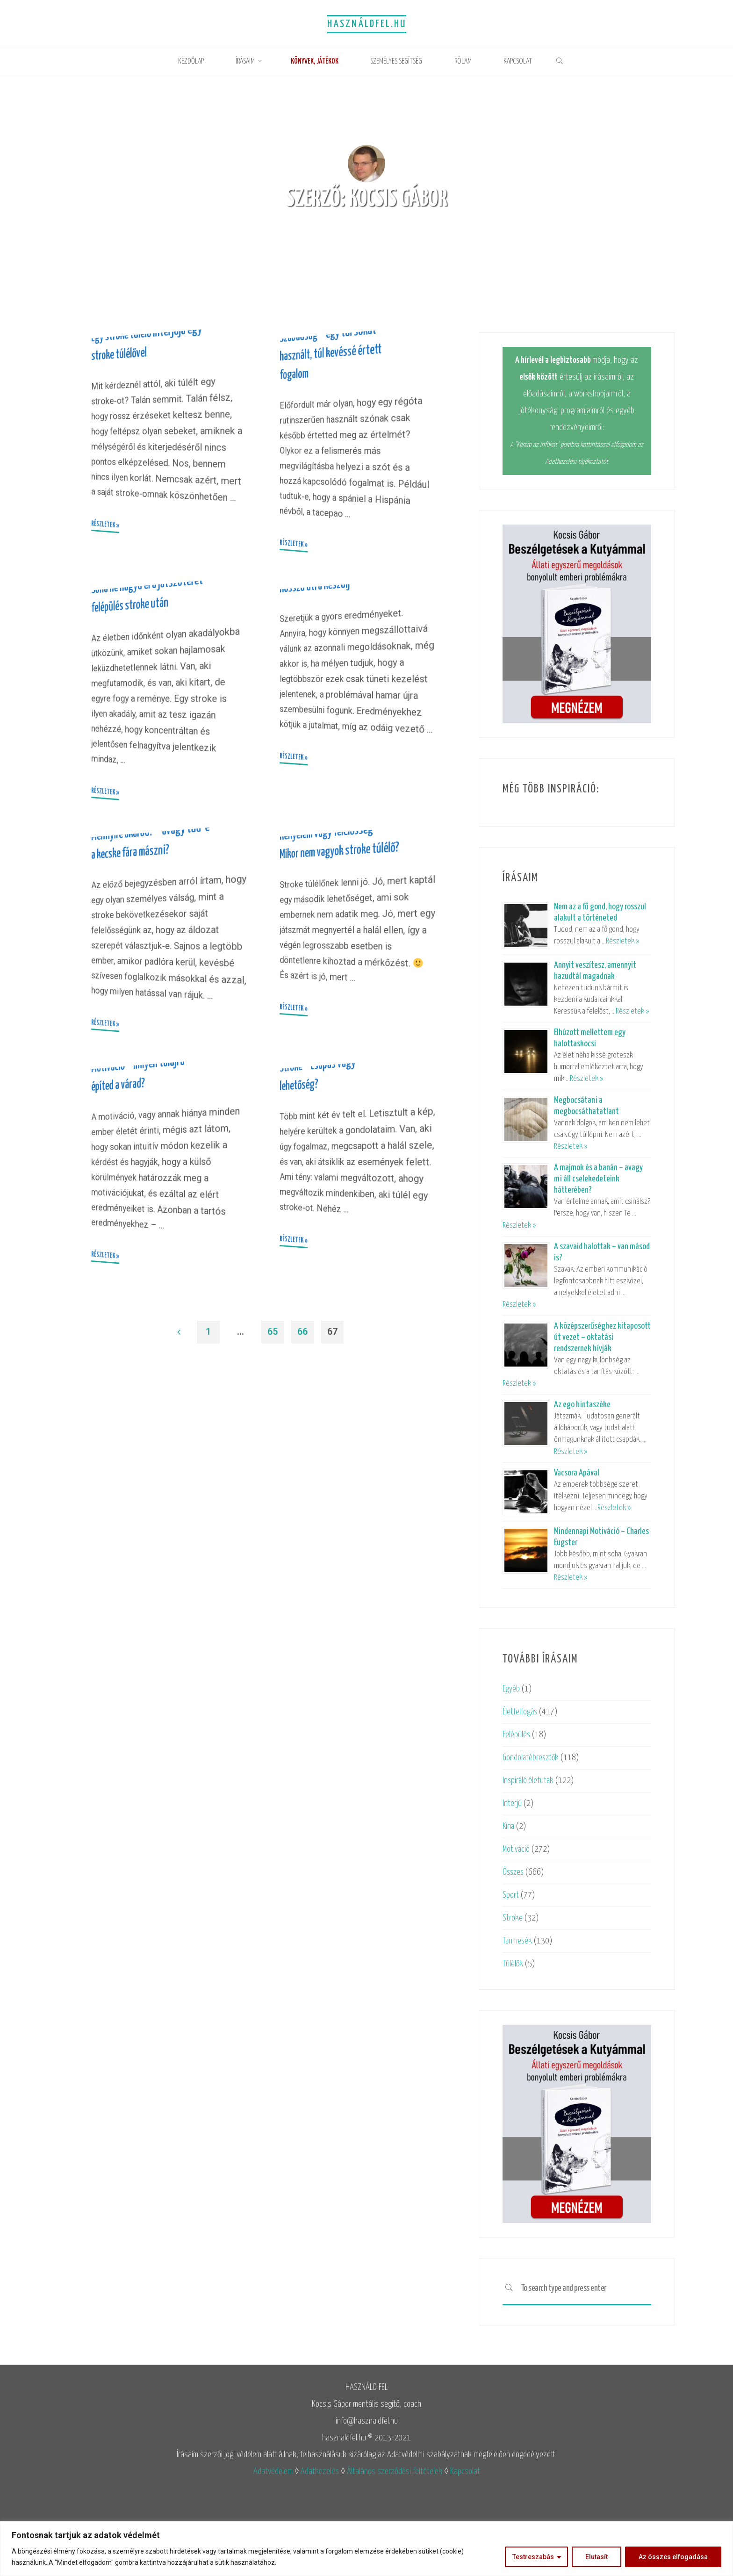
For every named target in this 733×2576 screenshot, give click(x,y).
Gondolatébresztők (532, 1757)
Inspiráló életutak (529, 1780)
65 (273, 1657)
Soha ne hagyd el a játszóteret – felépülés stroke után (137, 728)
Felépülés (517, 1734)
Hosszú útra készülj (318, 709)
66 (303, 1657)
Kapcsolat (465, 2471)
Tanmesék (517, 1940)
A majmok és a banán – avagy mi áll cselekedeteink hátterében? (598, 1178)
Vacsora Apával (576, 1472)
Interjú (512, 1803)
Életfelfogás (521, 1711)
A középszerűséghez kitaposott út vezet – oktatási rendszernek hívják (602, 1337)
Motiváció (517, 1849)
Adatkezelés (320, 2471)
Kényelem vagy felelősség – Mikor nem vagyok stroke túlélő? (335, 1056)
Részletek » (622, 941)
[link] (570, 62)
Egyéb (512, 1688)
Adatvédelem (273, 2471)
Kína (509, 1826)
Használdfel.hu (366, 24)
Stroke (513, 1918)
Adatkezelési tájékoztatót (576, 461)
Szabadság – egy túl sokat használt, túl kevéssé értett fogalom (335, 413)
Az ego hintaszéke (582, 1404)
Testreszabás (533, 2557)
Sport (511, 1895)
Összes (514, 1872)
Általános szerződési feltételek (394, 2471)
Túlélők (513, 1963)
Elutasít (596, 2557)
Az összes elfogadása (673, 2557)
